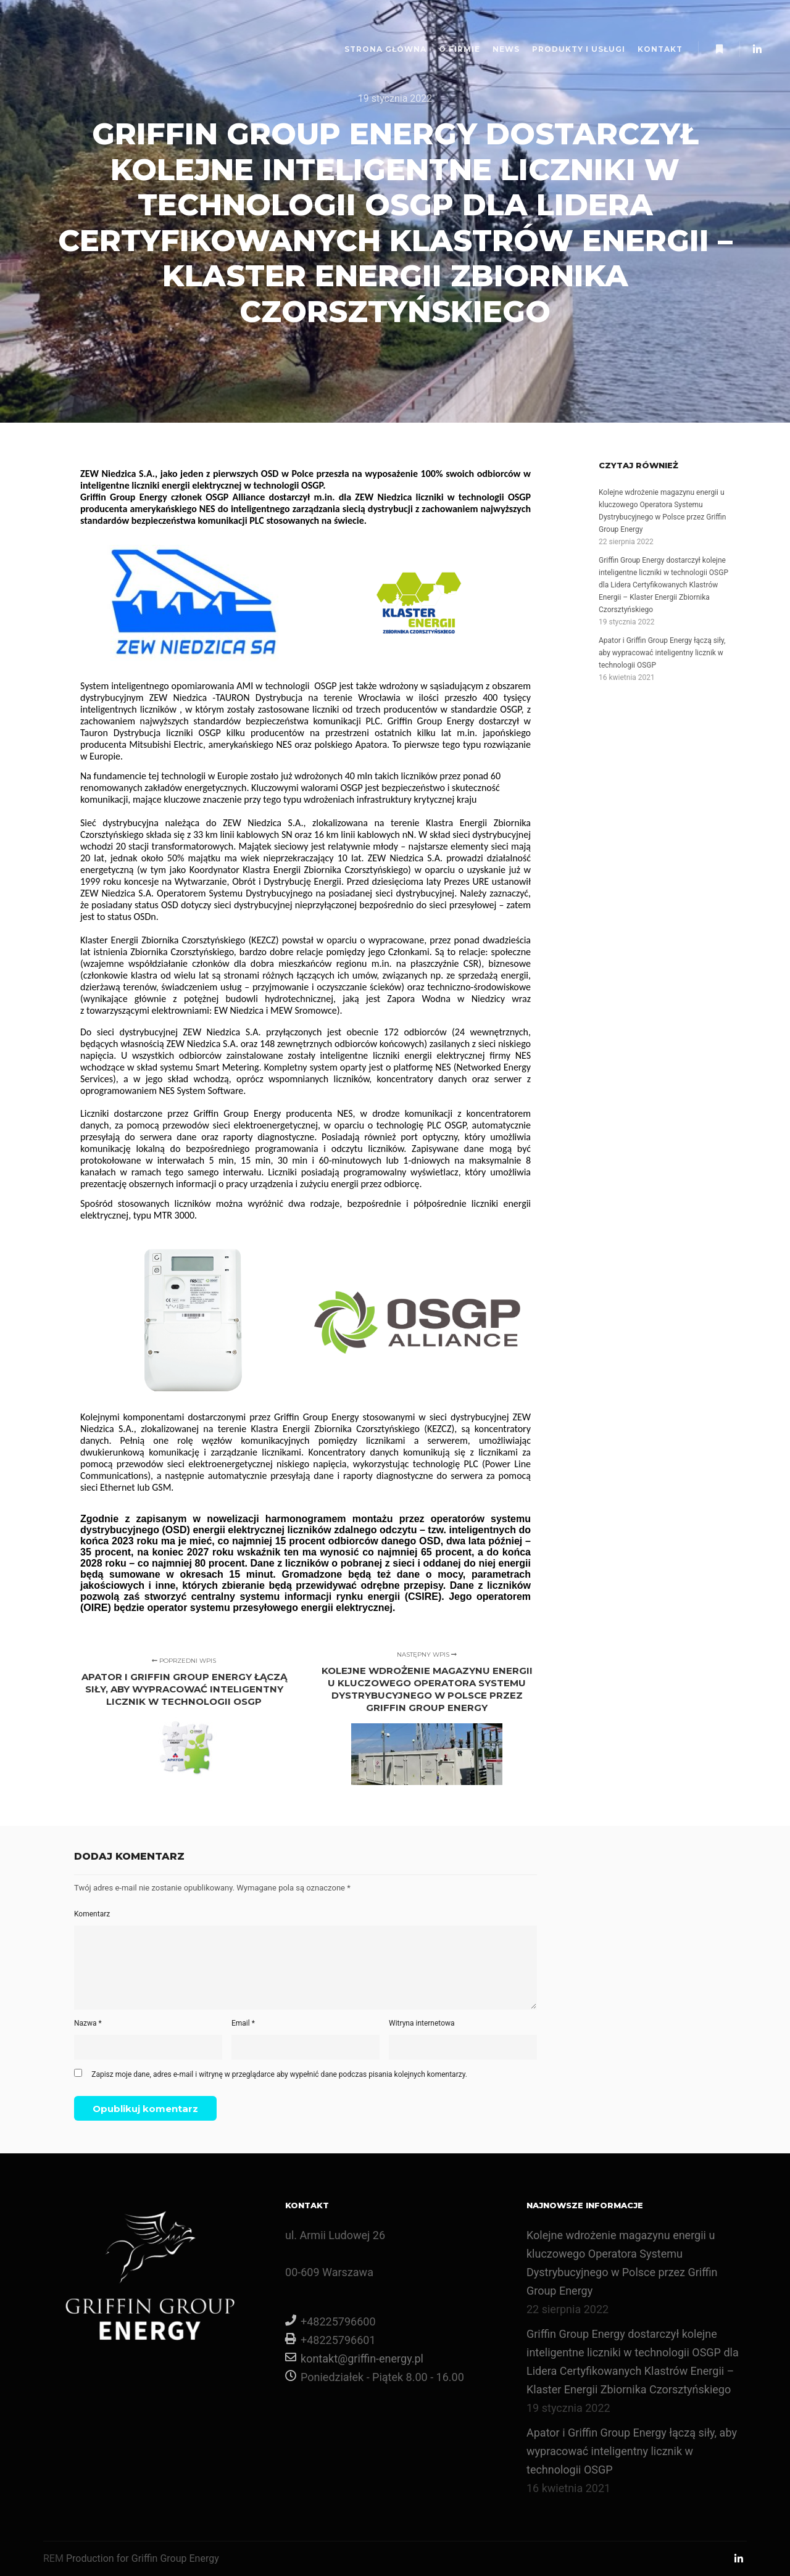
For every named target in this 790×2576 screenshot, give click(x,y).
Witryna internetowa (422, 2023)
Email (243, 2023)
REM (53, 2558)
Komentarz (92, 1914)
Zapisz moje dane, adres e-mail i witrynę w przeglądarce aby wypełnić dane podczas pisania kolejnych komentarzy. (279, 2074)
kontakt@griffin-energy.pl (354, 2357)
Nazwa (88, 2023)
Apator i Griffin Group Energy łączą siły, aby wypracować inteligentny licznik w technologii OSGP (662, 652)
